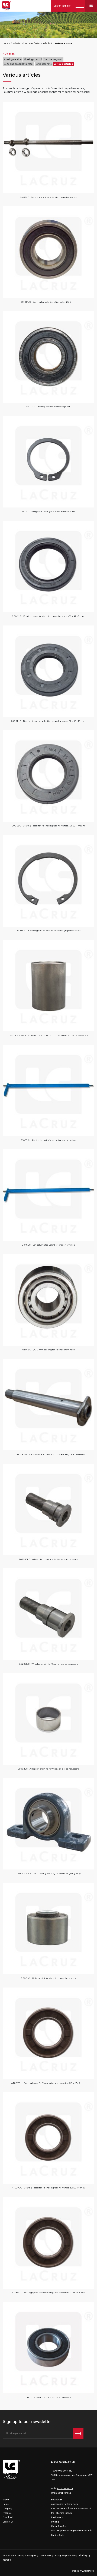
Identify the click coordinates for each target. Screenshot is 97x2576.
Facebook (71, 2555)
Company (7, 2508)
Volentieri (47, 43)
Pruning (55, 2521)
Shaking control (33, 59)
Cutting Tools (57, 2535)
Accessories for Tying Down (65, 2504)
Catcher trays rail (53, 59)
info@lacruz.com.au (61, 2492)
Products (15, 43)
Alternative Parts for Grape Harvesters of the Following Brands (31, 43)
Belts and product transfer (18, 64)
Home (5, 43)
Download (7, 2517)
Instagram (60, 2555)
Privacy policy (31, 2555)
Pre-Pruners (57, 2517)
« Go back (8, 53)
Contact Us (8, 2521)
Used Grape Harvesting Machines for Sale (71, 2530)
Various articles (63, 43)
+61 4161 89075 (65, 2488)
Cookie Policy (46, 2555)
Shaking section (13, 59)
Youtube (7, 2559)
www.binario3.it (87, 2571)
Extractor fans (43, 64)
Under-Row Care (59, 2526)
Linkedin (81, 2555)
